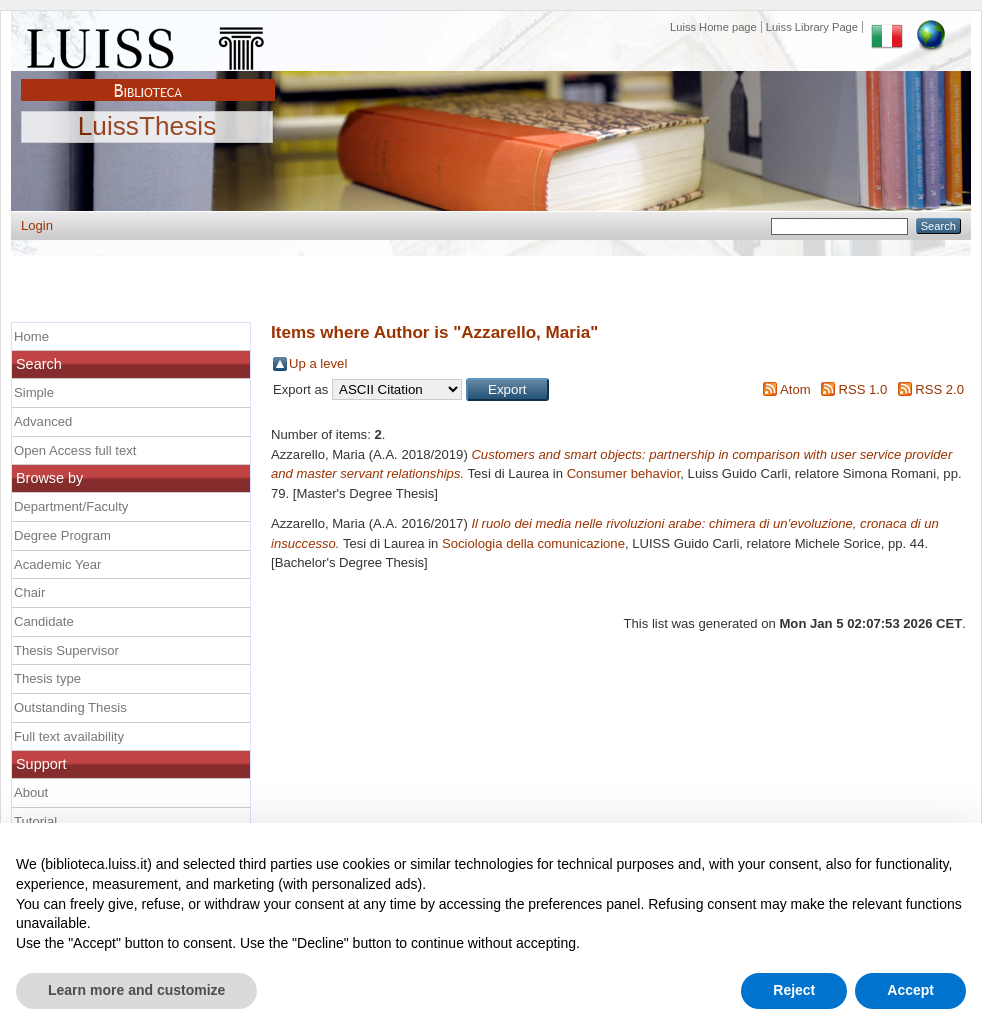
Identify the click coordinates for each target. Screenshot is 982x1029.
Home (31, 336)
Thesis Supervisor (66, 650)
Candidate (44, 621)
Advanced (43, 421)
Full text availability (69, 736)
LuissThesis (147, 127)
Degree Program (62, 535)
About (31, 792)
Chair (29, 592)
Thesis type (47, 678)
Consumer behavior (624, 473)
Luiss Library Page (812, 27)
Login (37, 225)
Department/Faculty (71, 506)
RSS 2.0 (939, 389)
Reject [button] (794, 990)
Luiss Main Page (148, 44)
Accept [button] (910, 990)
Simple (34, 392)
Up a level (318, 363)
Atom (795, 389)
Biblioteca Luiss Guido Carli (148, 79)
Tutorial (35, 821)
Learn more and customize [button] (136, 990)
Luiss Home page (713, 27)
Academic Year (57, 564)
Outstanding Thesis (70, 707)
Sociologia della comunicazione (533, 543)
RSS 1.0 (862, 389)
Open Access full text (75, 450)
